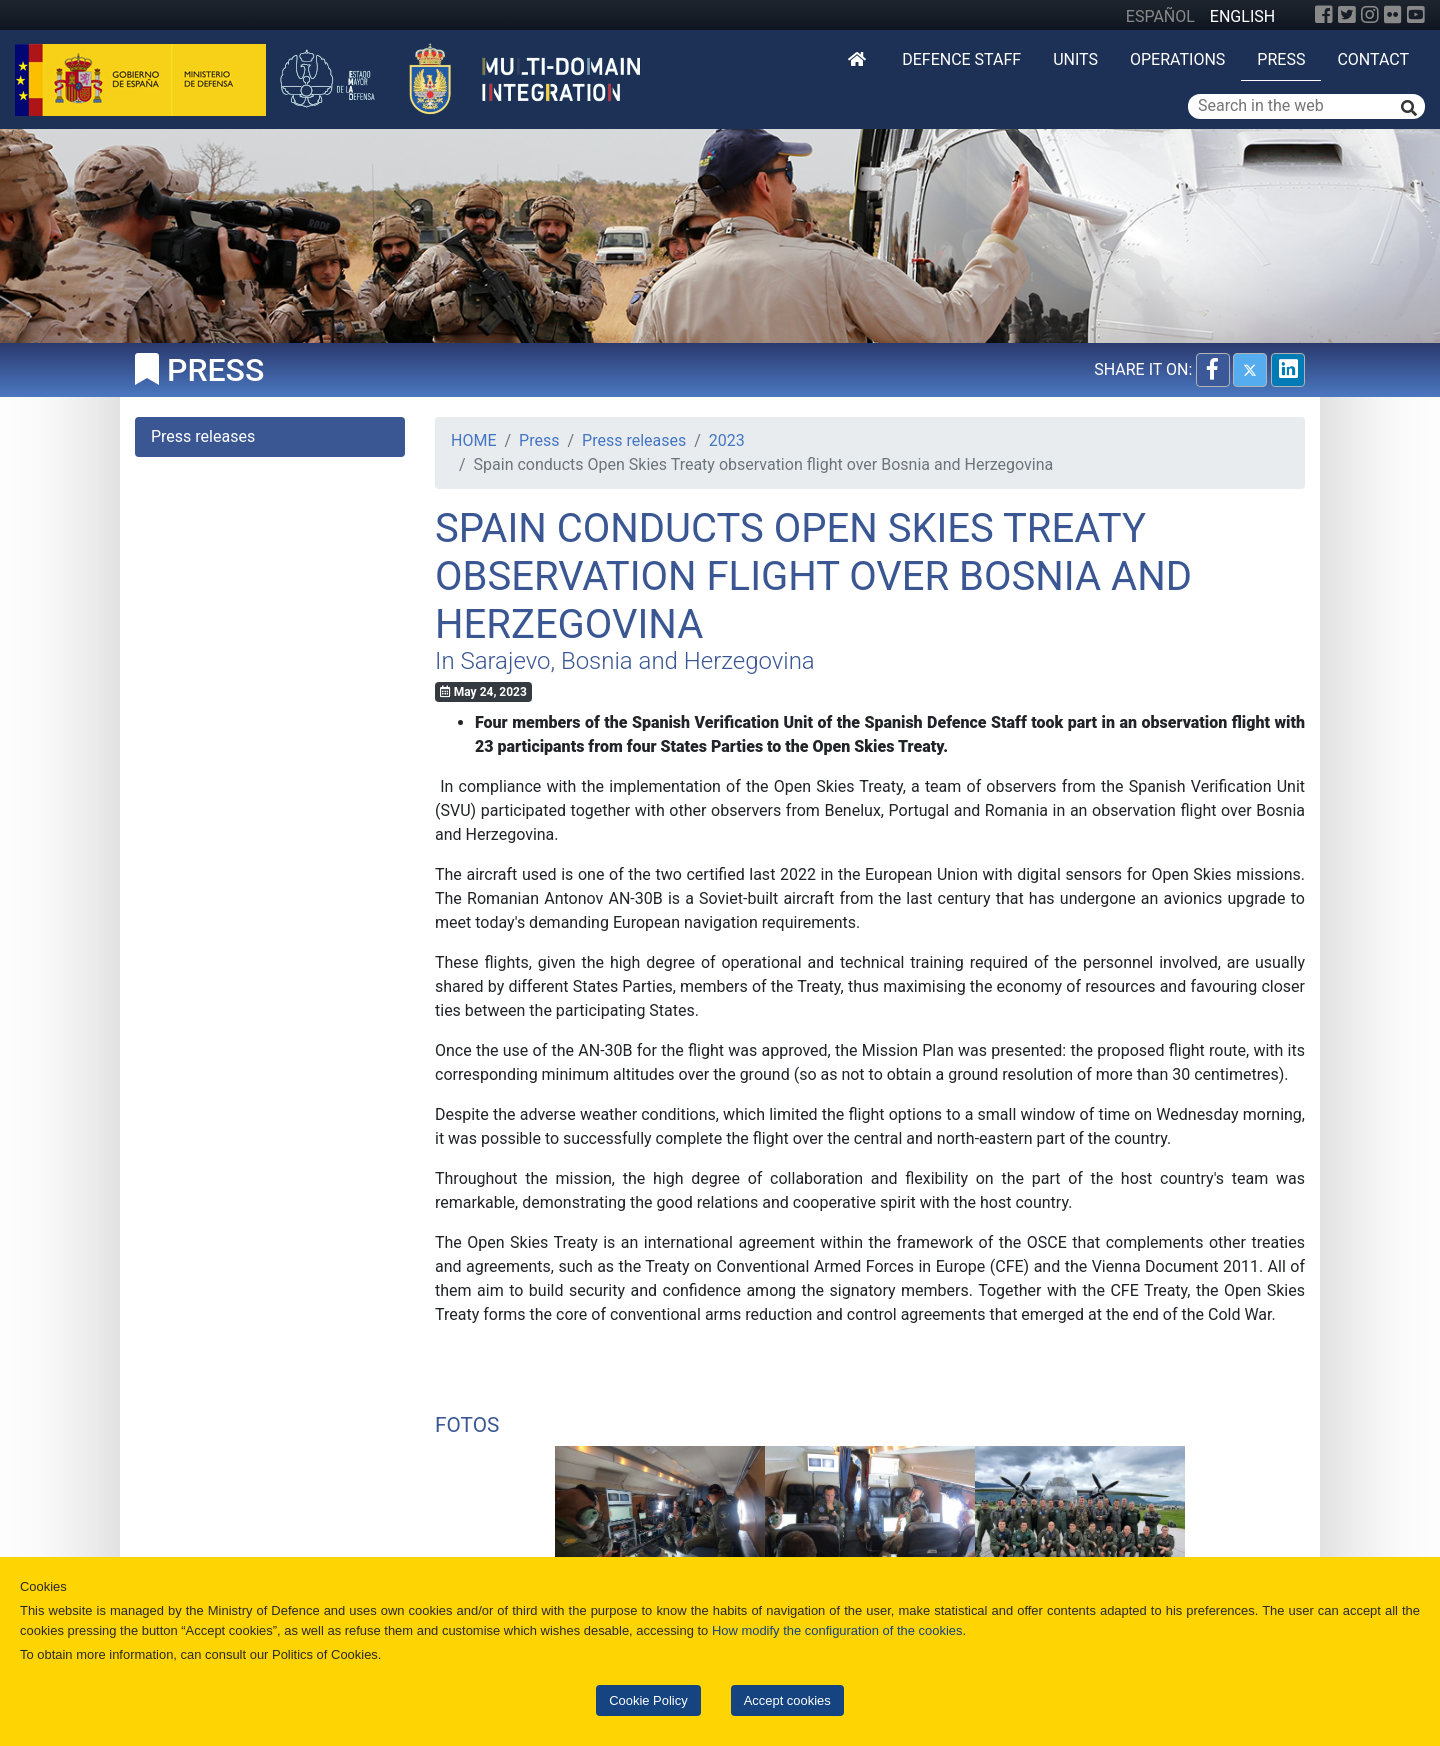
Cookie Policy (648, 1700)
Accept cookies (787, 1700)
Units (1075, 59)
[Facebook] (1324, 15)
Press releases (634, 440)
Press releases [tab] (203, 436)
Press (1281, 59)
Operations (1177, 59)
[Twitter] (1347, 15)
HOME (473, 440)
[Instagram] (1370, 15)
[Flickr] (1393, 15)
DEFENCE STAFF (961, 59)
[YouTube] (1416, 15)
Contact (1373, 59)
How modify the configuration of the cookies (837, 1630)
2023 (727, 440)
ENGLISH (1242, 16)
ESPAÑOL (1160, 16)
